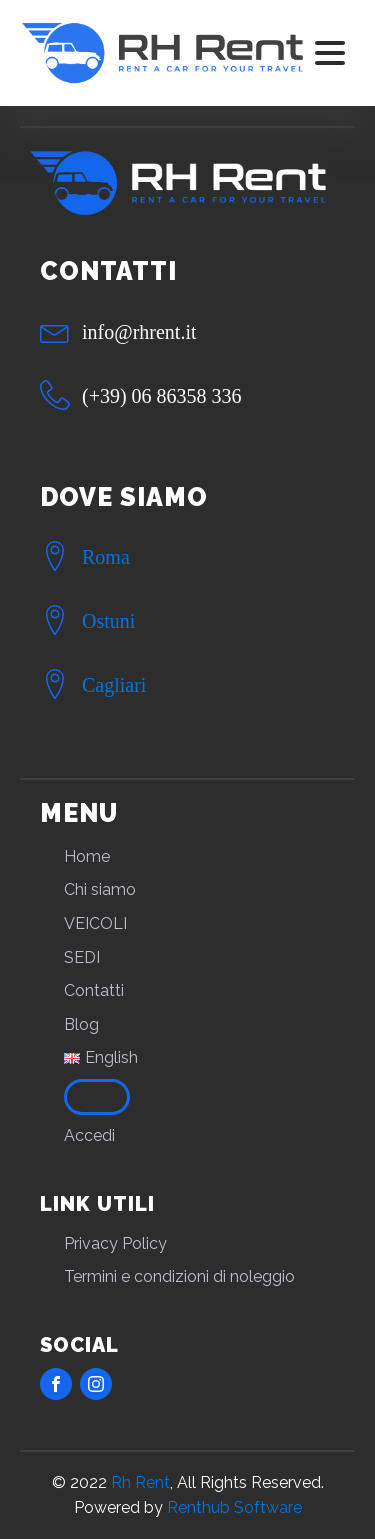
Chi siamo (100, 889)
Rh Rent (140, 1482)
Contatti (94, 990)
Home (87, 856)
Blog (81, 1024)
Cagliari (114, 685)
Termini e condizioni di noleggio (179, 1276)
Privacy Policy (115, 1243)
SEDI (82, 957)
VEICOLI (95, 923)
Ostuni (108, 621)
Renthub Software (234, 1507)
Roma (106, 557)
